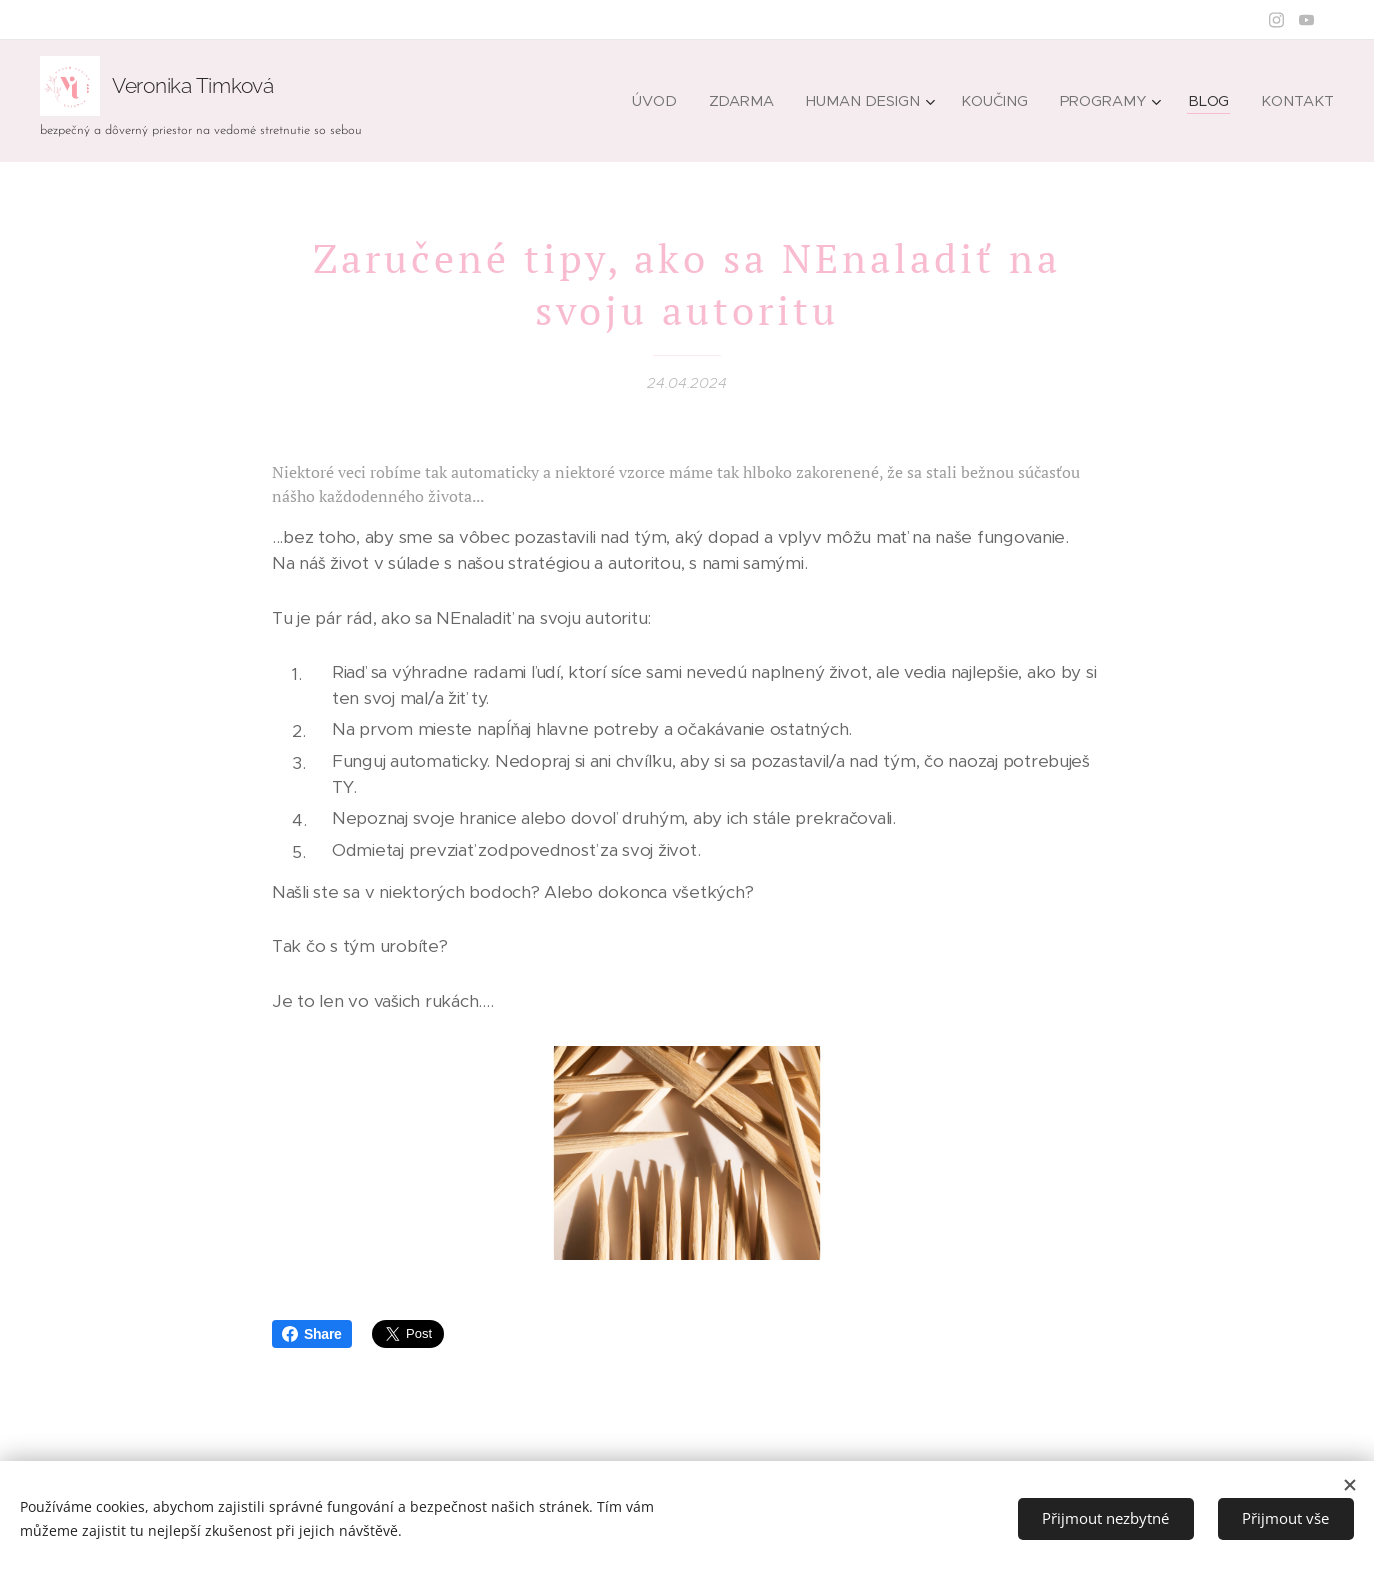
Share (312, 1334)
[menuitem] (668, 101)
